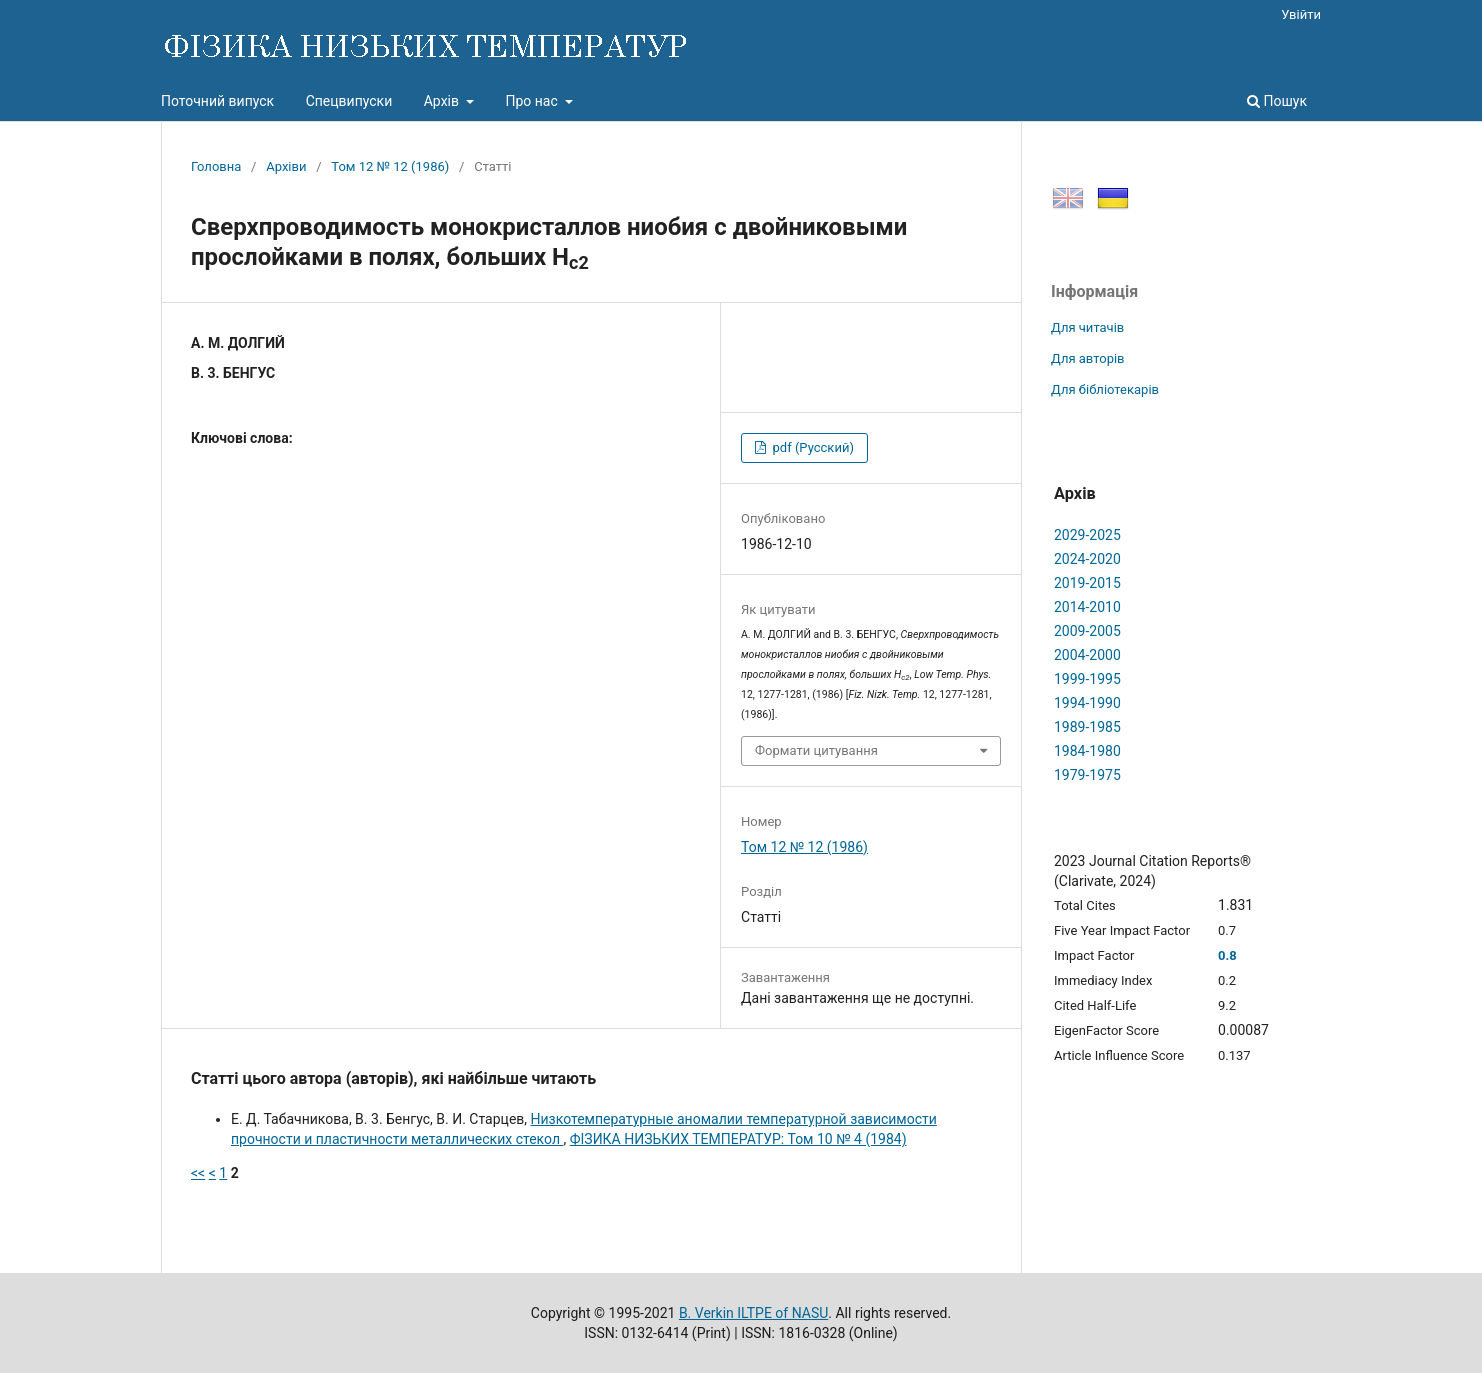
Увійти (1301, 14)
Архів (443, 101)
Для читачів (1087, 327)
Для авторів (1088, 358)
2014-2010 (1087, 607)
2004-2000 (1087, 655)
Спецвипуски (349, 101)
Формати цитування (816, 750)
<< (198, 1173)
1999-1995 (1087, 679)
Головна (216, 166)
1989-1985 (1087, 727)
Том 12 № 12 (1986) (390, 166)
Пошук (1277, 101)
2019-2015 (1087, 583)
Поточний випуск (217, 101)
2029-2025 (1087, 535)
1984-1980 (1087, 751)
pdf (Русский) (811, 447)
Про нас (533, 101)
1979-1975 (1087, 775)
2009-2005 (1087, 631)
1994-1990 (1087, 703)
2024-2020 (1087, 559)
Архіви (286, 166)
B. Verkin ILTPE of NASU (753, 1313)
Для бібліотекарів (1105, 389)
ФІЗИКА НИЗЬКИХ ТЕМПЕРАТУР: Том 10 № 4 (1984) (738, 1139)
